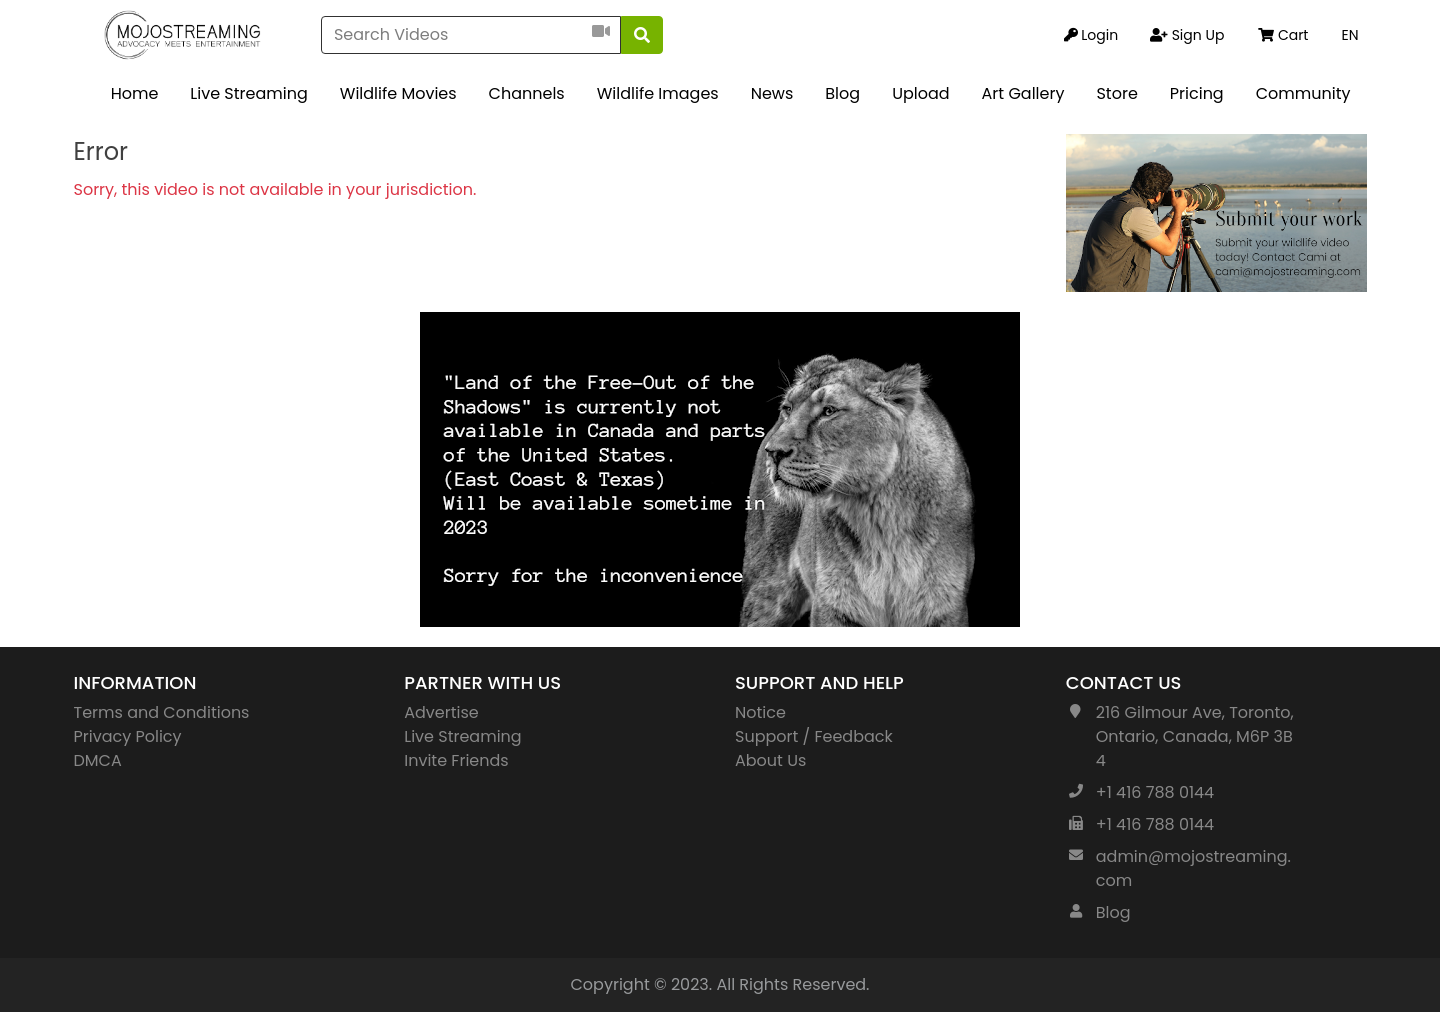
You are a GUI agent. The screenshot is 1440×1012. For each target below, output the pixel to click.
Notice (760, 712)
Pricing (1197, 93)
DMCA (98, 760)
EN (1349, 35)
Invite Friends (456, 760)
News (772, 93)
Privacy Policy (128, 736)
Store (1116, 93)
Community (1303, 93)
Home (135, 93)
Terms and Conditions (162, 712)
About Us (770, 760)
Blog (842, 93)
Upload (920, 93)
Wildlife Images (658, 93)
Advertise (441, 712)
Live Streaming (248, 93)
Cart (1283, 35)
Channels (527, 93)
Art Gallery (1023, 93)
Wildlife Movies (398, 93)
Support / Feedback (814, 736)
